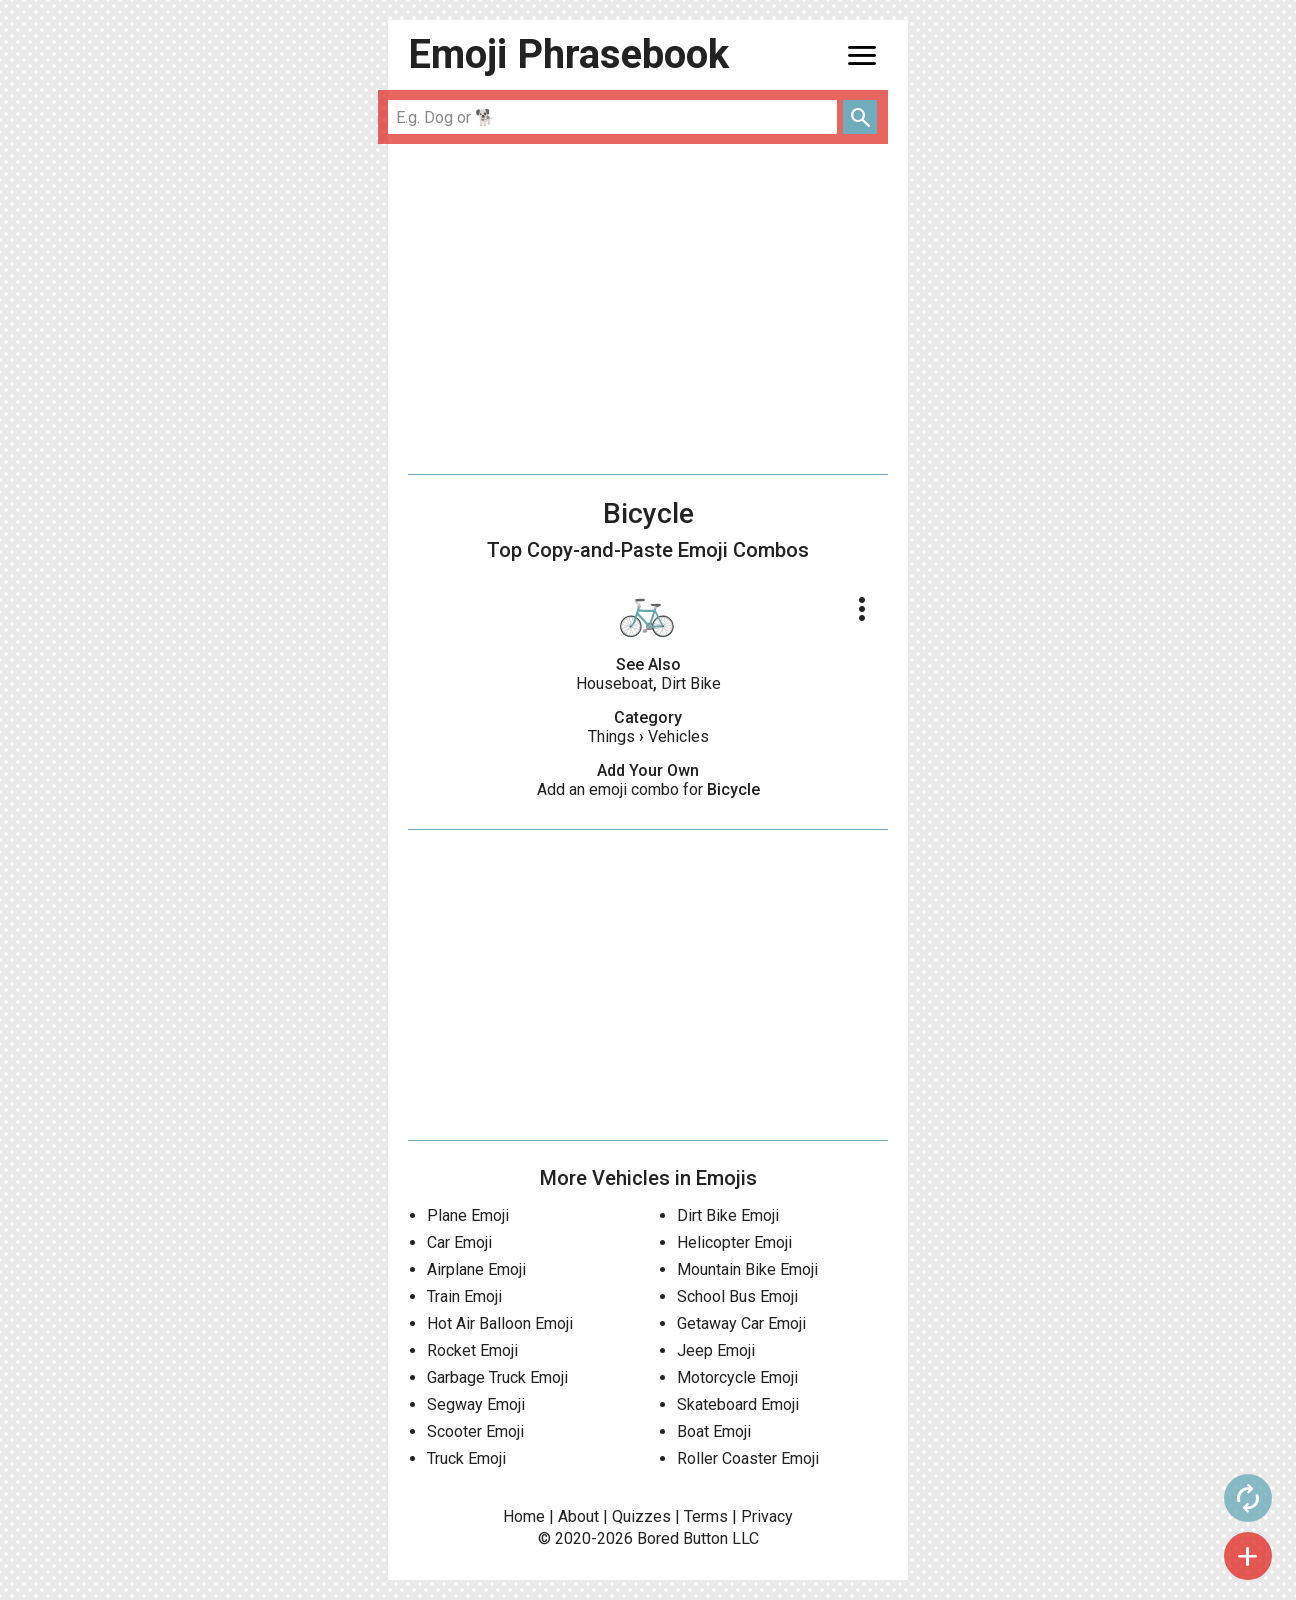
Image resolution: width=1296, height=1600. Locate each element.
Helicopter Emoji (734, 1242)
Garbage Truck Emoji (497, 1377)
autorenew (949, 1498)
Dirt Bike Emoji (728, 1215)
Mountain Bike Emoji (747, 1269)
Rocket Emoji (472, 1350)
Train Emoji (464, 1296)
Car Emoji (459, 1242)
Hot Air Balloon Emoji (500, 1323)
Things (611, 736)
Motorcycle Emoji (737, 1377)
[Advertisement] (648, 309)
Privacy (767, 1516)
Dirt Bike (691, 683)
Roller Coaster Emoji (748, 1458)
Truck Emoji (466, 1458)
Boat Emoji (714, 1431)
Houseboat (614, 683)
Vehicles (678, 736)
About (578, 1516)
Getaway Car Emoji (741, 1323)
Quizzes (641, 1516)
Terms (706, 1516)
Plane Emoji (468, 1215)
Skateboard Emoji (738, 1404)
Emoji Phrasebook (568, 54)
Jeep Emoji (716, 1350)
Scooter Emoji (475, 1431)
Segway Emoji (476, 1404)
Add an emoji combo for (648, 789)
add (949, 1556)
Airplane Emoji (476, 1269)
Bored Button (682, 1538)
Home (524, 1516)
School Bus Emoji (737, 1296)
